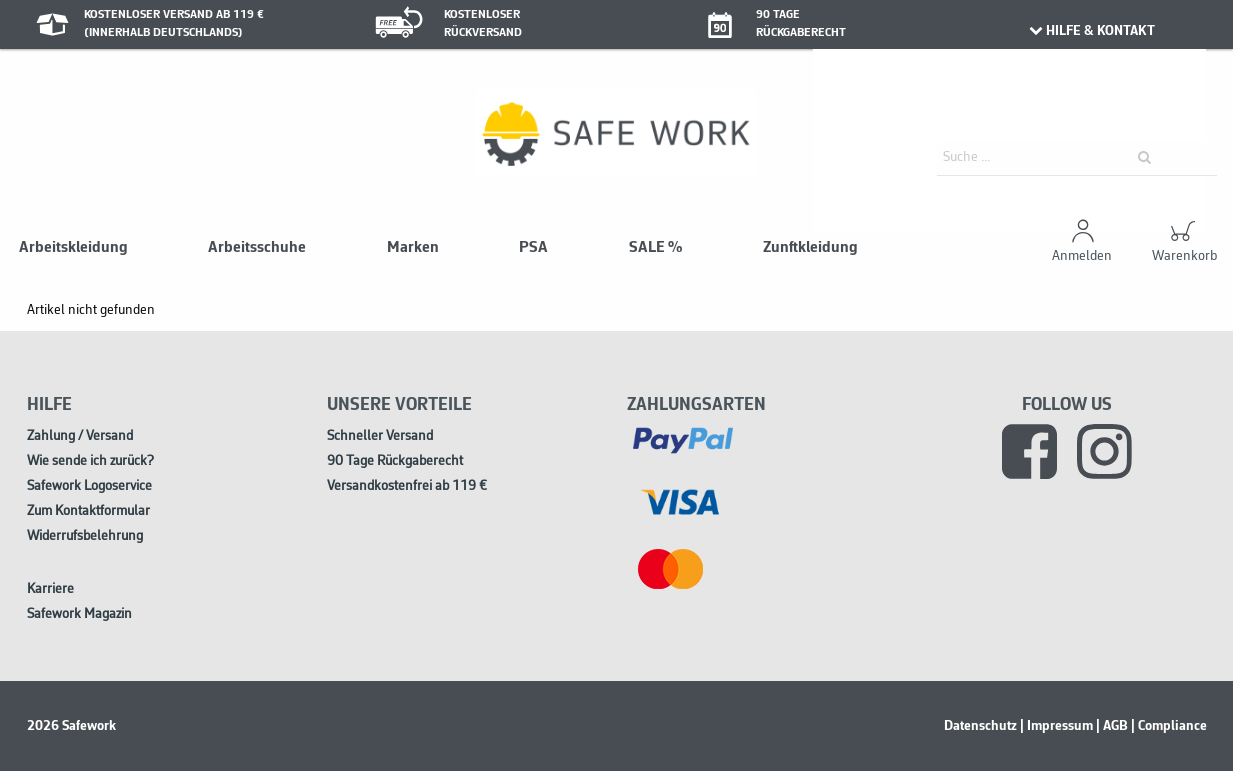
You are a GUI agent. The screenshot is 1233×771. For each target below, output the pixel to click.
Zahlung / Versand (80, 436)
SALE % (655, 248)
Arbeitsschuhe (257, 248)
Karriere (50, 589)
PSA (533, 248)
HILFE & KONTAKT (1091, 31)
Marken (413, 248)
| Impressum (1056, 726)
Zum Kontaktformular (88, 511)
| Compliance (1169, 726)
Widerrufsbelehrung (85, 536)
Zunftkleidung (810, 248)
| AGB (1112, 726)
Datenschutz (980, 726)
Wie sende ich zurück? (90, 461)
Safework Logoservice (89, 486)
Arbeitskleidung (73, 248)
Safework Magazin (79, 614)
